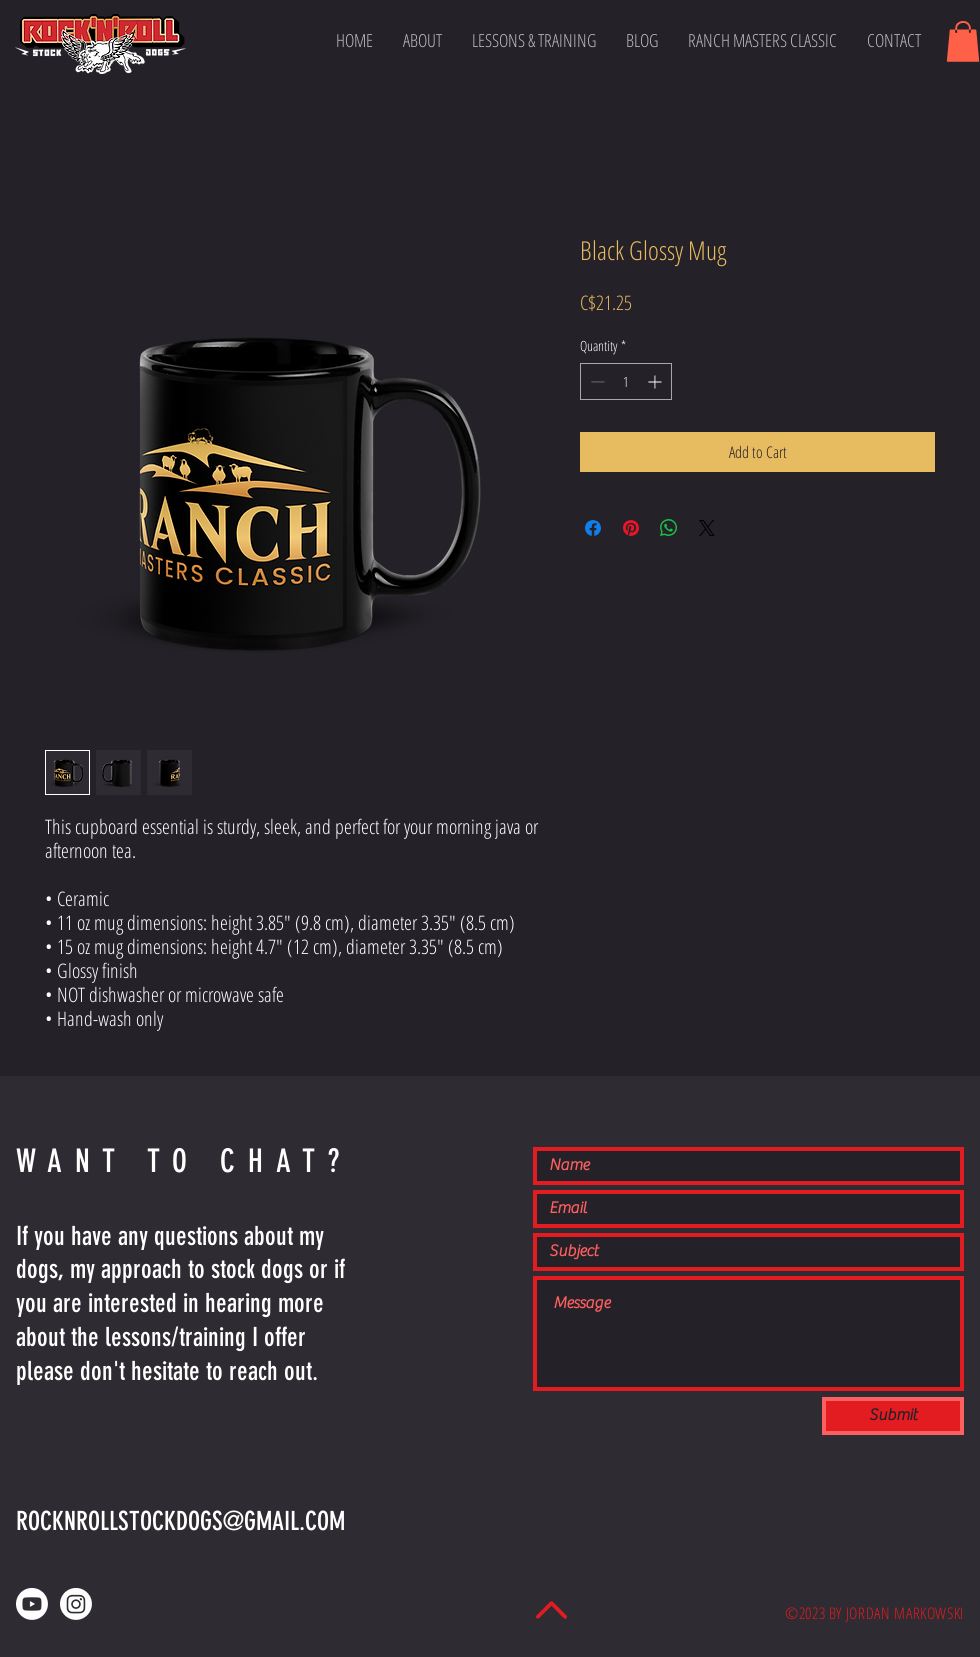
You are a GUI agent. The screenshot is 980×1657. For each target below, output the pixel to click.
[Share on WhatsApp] (669, 528)
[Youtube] (32, 1604)
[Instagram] (76, 1604)
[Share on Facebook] (593, 528)
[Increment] (656, 381)
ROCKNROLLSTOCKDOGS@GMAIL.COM (180, 1521)
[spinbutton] (626, 381)
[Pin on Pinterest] (631, 528)
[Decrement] (595, 381)
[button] (963, 41)
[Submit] (893, 1416)
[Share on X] (707, 528)
